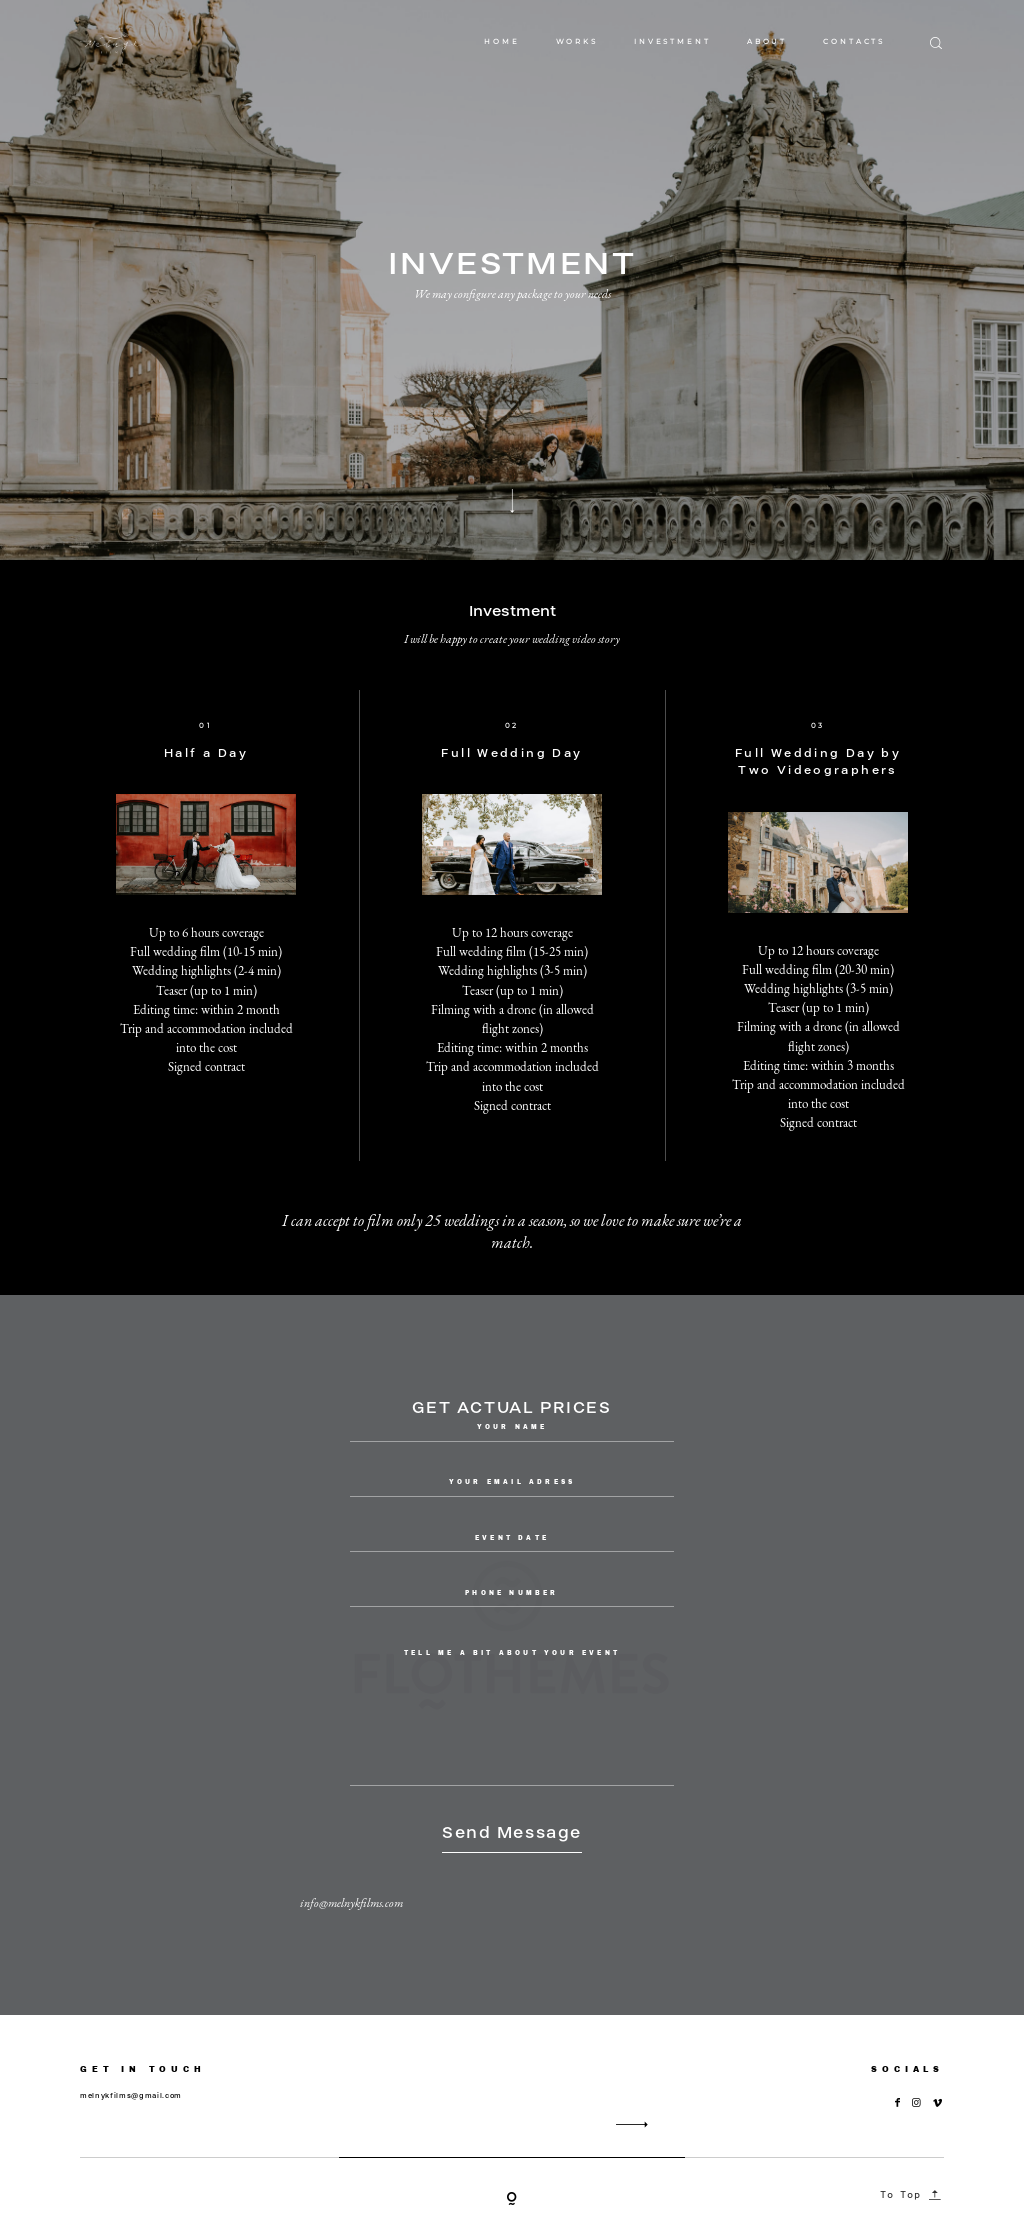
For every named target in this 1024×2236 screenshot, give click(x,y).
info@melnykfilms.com (351, 1903)
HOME (502, 41)
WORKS (577, 41)
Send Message (512, 1832)
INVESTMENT (672, 41)
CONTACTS (854, 41)
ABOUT (767, 41)
